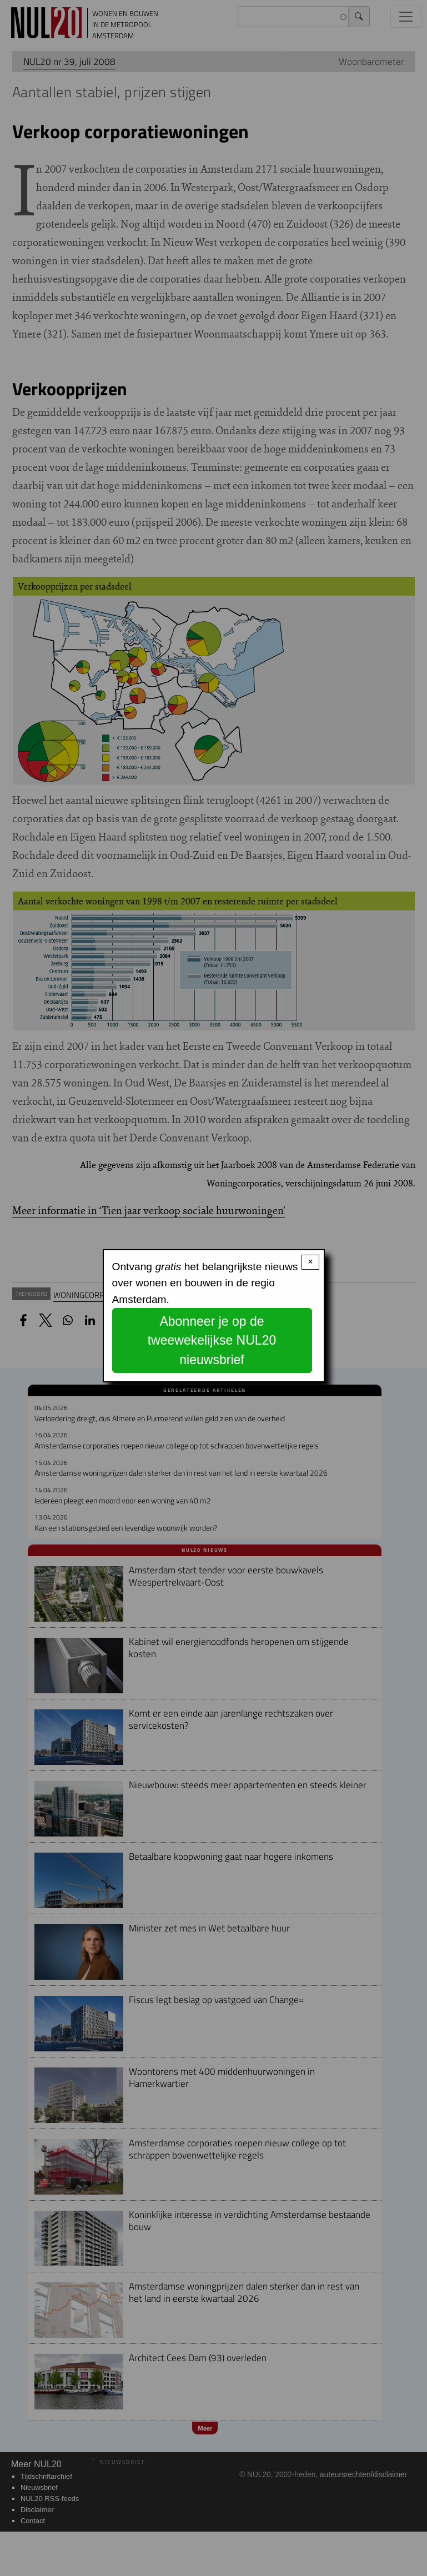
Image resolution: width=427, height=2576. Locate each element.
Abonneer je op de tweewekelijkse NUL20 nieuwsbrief (212, 1340)
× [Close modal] (310, 1261)
